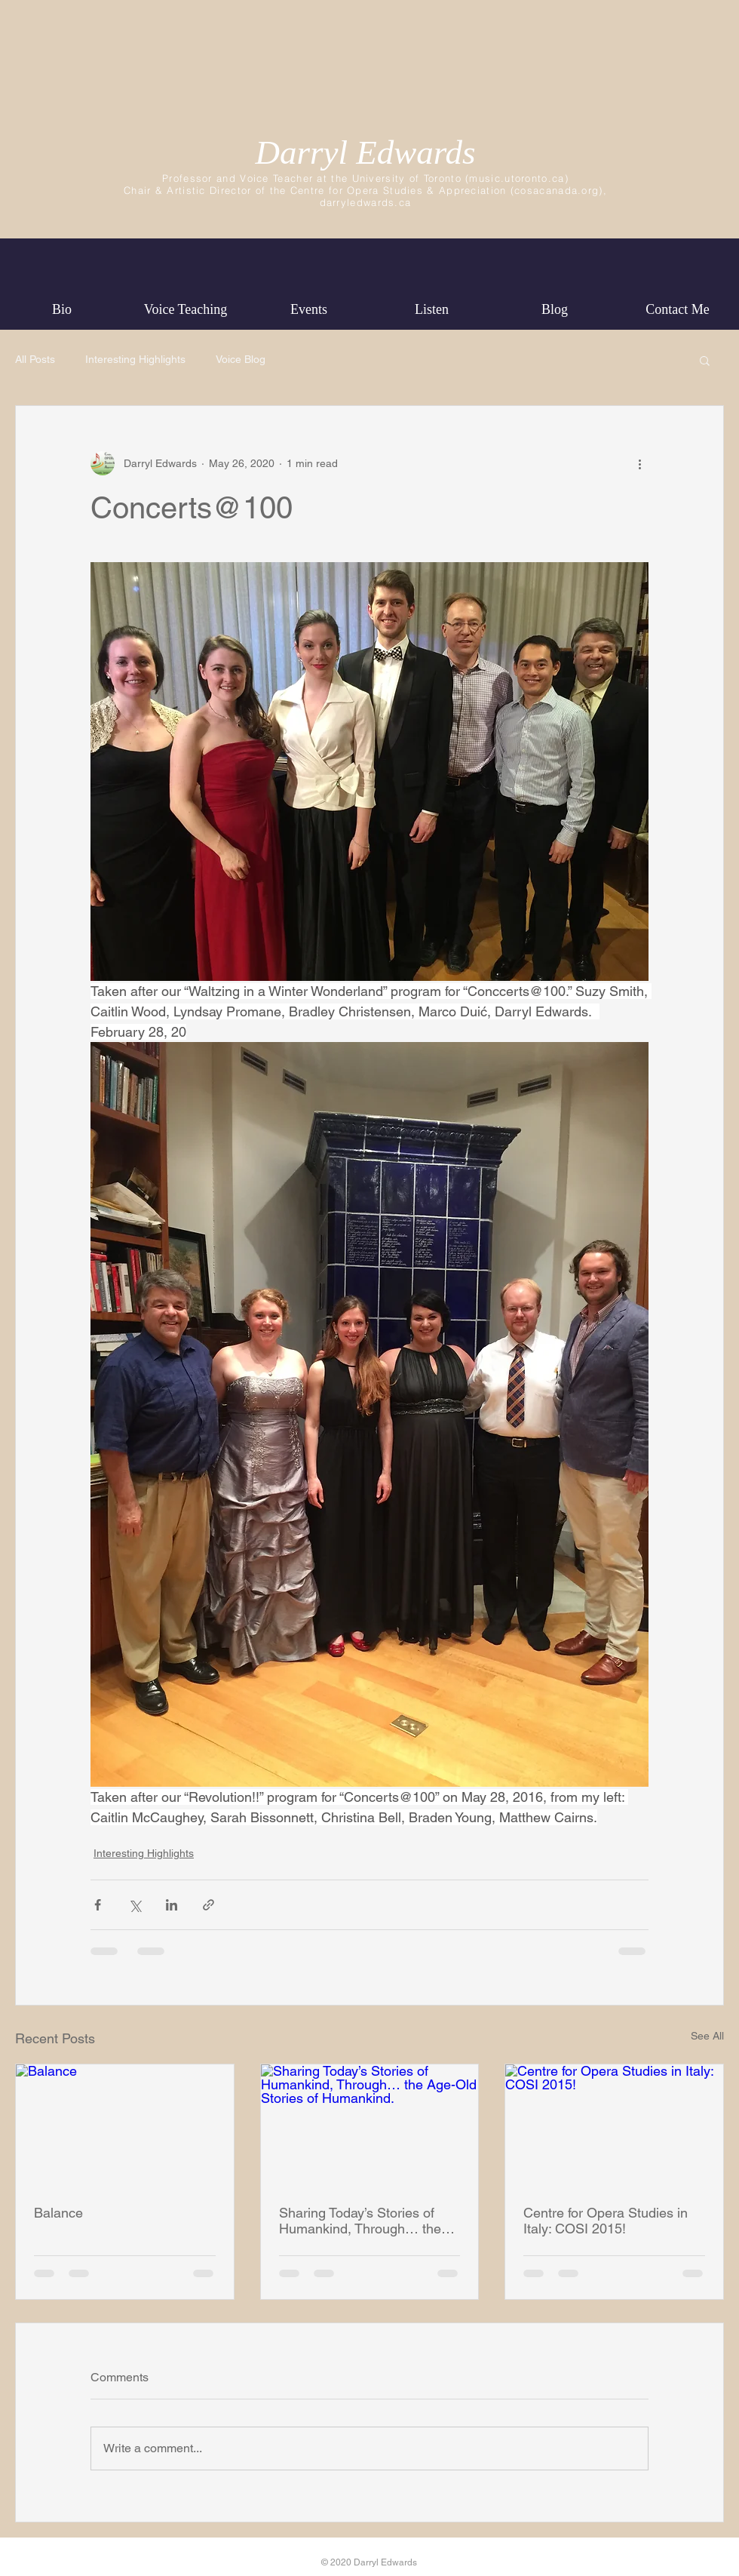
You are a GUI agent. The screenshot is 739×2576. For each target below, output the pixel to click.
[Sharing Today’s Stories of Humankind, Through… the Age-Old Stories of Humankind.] (370, 2125)
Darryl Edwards (365, 152)
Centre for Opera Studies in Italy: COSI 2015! (605, 2220)
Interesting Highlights (135, 359)
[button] (705, 360)
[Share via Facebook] (97, 1905)
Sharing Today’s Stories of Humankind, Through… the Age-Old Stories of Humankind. (360, 2220)
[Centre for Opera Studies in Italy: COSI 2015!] (614, 2125)
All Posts (35, 359)
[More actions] (639, 463)
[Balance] (125, 2125)
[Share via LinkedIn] (171, 1905)
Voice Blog (240, 359)
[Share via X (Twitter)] (134, 1905)
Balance (58, 2213)
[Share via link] (208, 1905)
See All (707, 2036)
